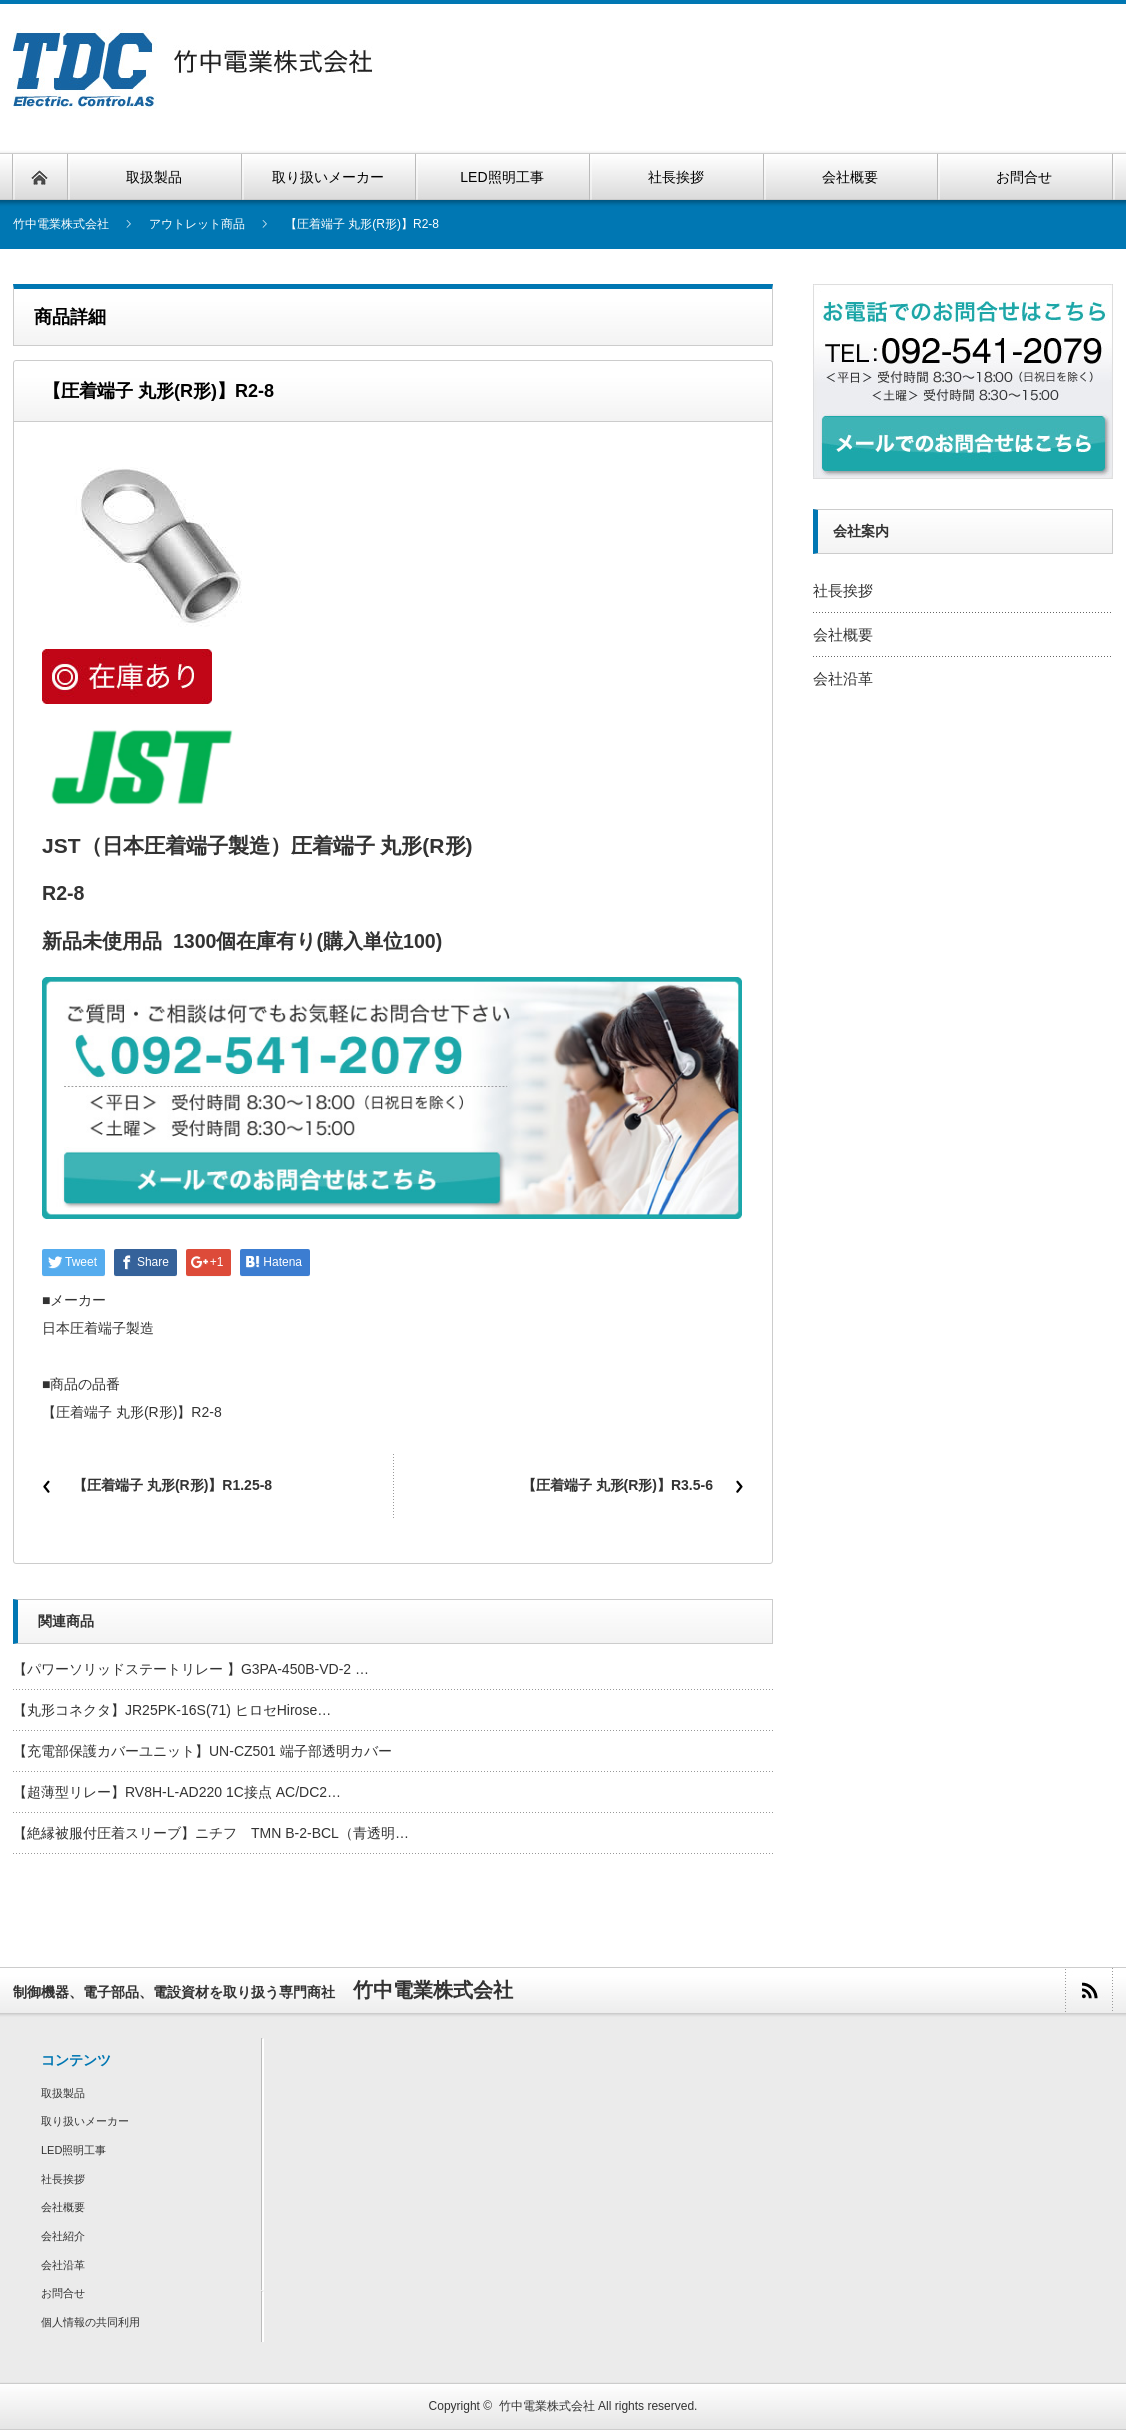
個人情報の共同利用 (90, 2322)
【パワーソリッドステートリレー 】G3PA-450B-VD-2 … (191, 1669)
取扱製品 (63, 2093)
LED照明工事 (73, 2150)
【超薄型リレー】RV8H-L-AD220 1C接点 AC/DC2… (177, 1792)
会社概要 (843, 634)
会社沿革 (843, 678)
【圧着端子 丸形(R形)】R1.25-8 (172, 1485)
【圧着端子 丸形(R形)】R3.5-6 (617, 1485)
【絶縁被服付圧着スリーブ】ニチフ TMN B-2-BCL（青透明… (211, 1833)
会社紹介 (63, 2236)
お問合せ (63, 2293)
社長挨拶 (843, 590)
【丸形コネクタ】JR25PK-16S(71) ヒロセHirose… (172, 1710)
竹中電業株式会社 (547, 2406)
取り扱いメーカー (85, 2121)
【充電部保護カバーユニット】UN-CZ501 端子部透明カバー (202, 1751)
